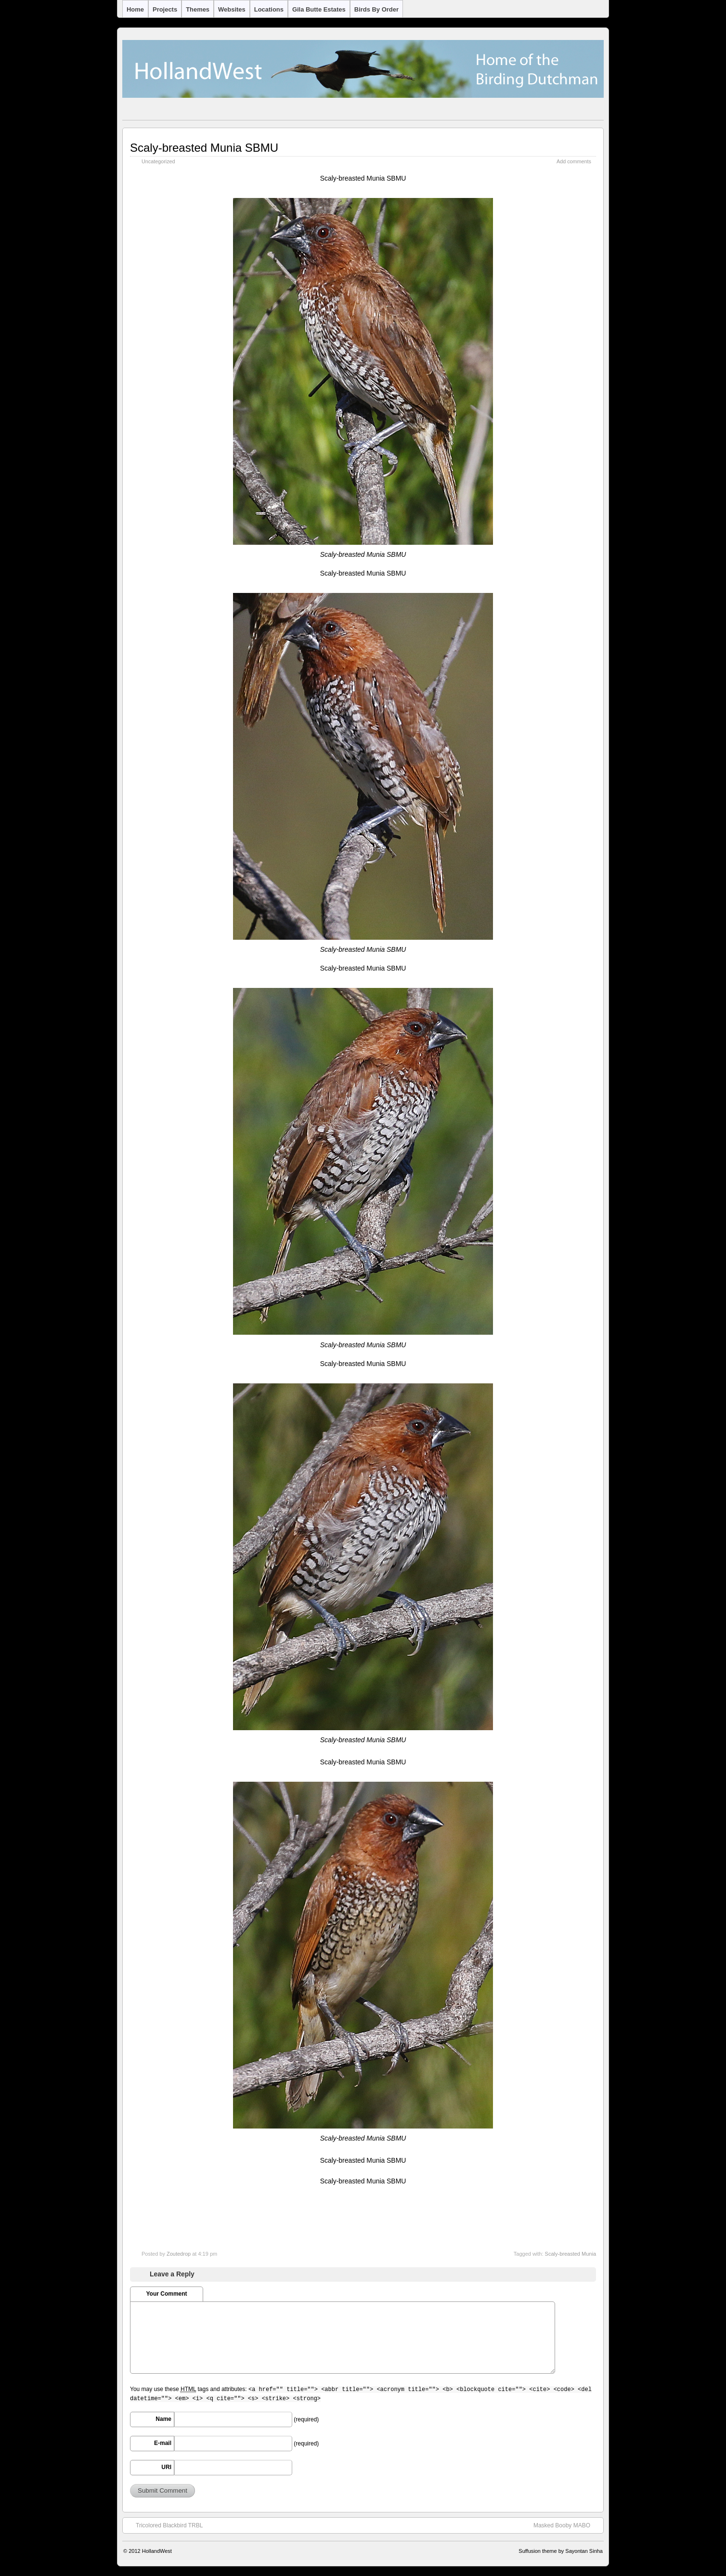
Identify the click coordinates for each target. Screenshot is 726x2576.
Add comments (574, 161)
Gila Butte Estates (319, 9)
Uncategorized (158, 161)
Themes (197, 9)
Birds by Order (376, 9)
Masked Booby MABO (566, 2525)
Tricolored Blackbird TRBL (164, 2525)
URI (166, 2467)
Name (163, 2419)
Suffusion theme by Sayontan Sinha (561, 2551)
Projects (165, 9)
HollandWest (157, 2551)
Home (135, 9)
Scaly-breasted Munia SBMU (204, 147)
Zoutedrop (179, 2254)
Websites (232, 9)
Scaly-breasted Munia (570, 2254)
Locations (269, 9)
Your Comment (166, 2293)
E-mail (162, 2443)
